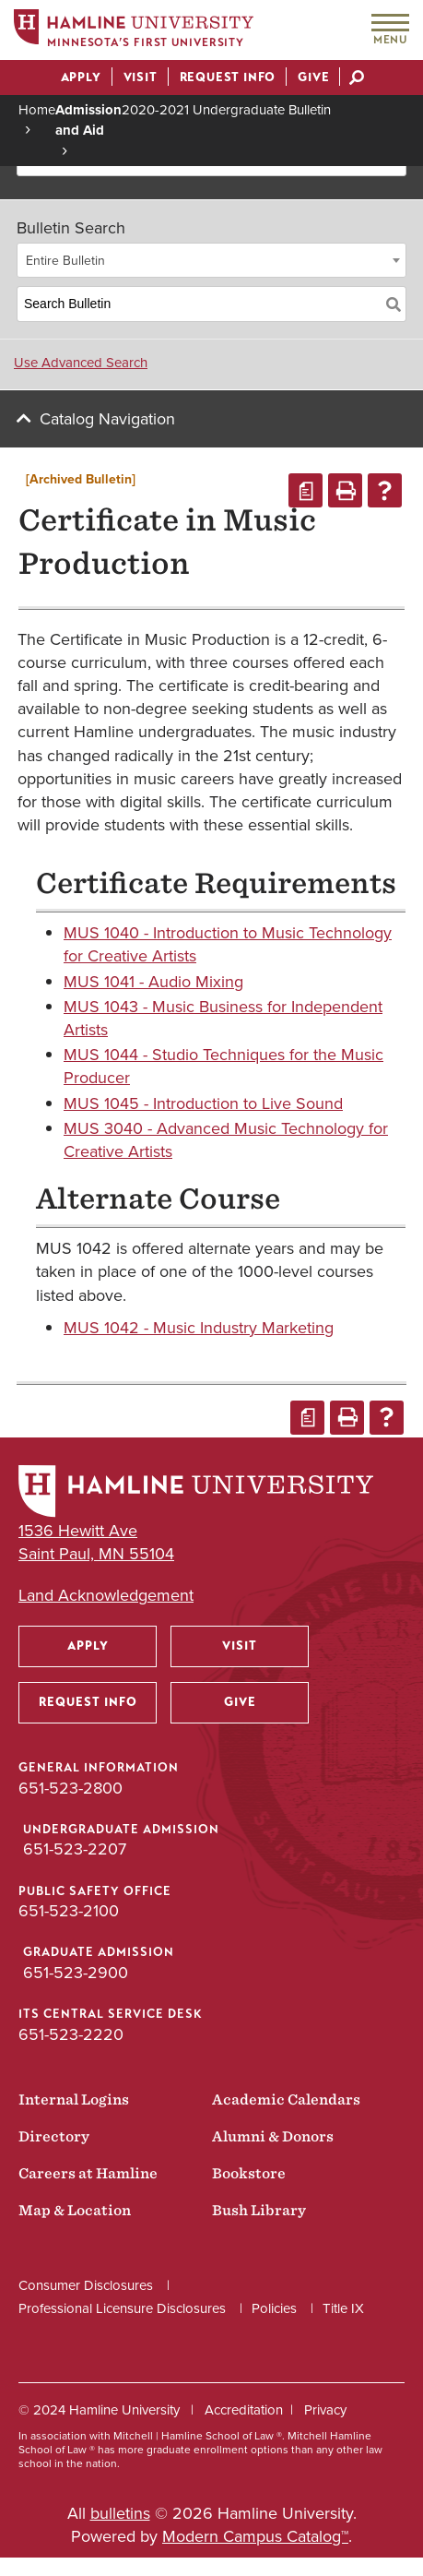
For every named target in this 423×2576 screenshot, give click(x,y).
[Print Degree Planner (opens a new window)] (305, 490)
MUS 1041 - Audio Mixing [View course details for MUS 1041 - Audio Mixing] (153, 982)
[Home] (133, 31)
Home (36, 110)
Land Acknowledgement (106, 1595)
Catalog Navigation (107, 419)
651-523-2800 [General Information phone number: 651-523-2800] (70, 1788)
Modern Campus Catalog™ (255, 2536)
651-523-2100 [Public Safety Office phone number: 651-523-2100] (68, 1911)
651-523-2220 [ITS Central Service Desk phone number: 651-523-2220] (70, 2034)
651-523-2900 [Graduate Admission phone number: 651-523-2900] (75, 1973)
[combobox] (211, 260)
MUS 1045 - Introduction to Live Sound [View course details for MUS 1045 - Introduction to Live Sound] (203, 1103)
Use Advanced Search (80, 362)
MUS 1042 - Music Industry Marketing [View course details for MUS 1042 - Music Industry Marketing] (199, 1328)
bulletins (120, 2513)
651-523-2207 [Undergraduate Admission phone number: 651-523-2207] (74, 1849)
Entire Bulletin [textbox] (65, 260)
